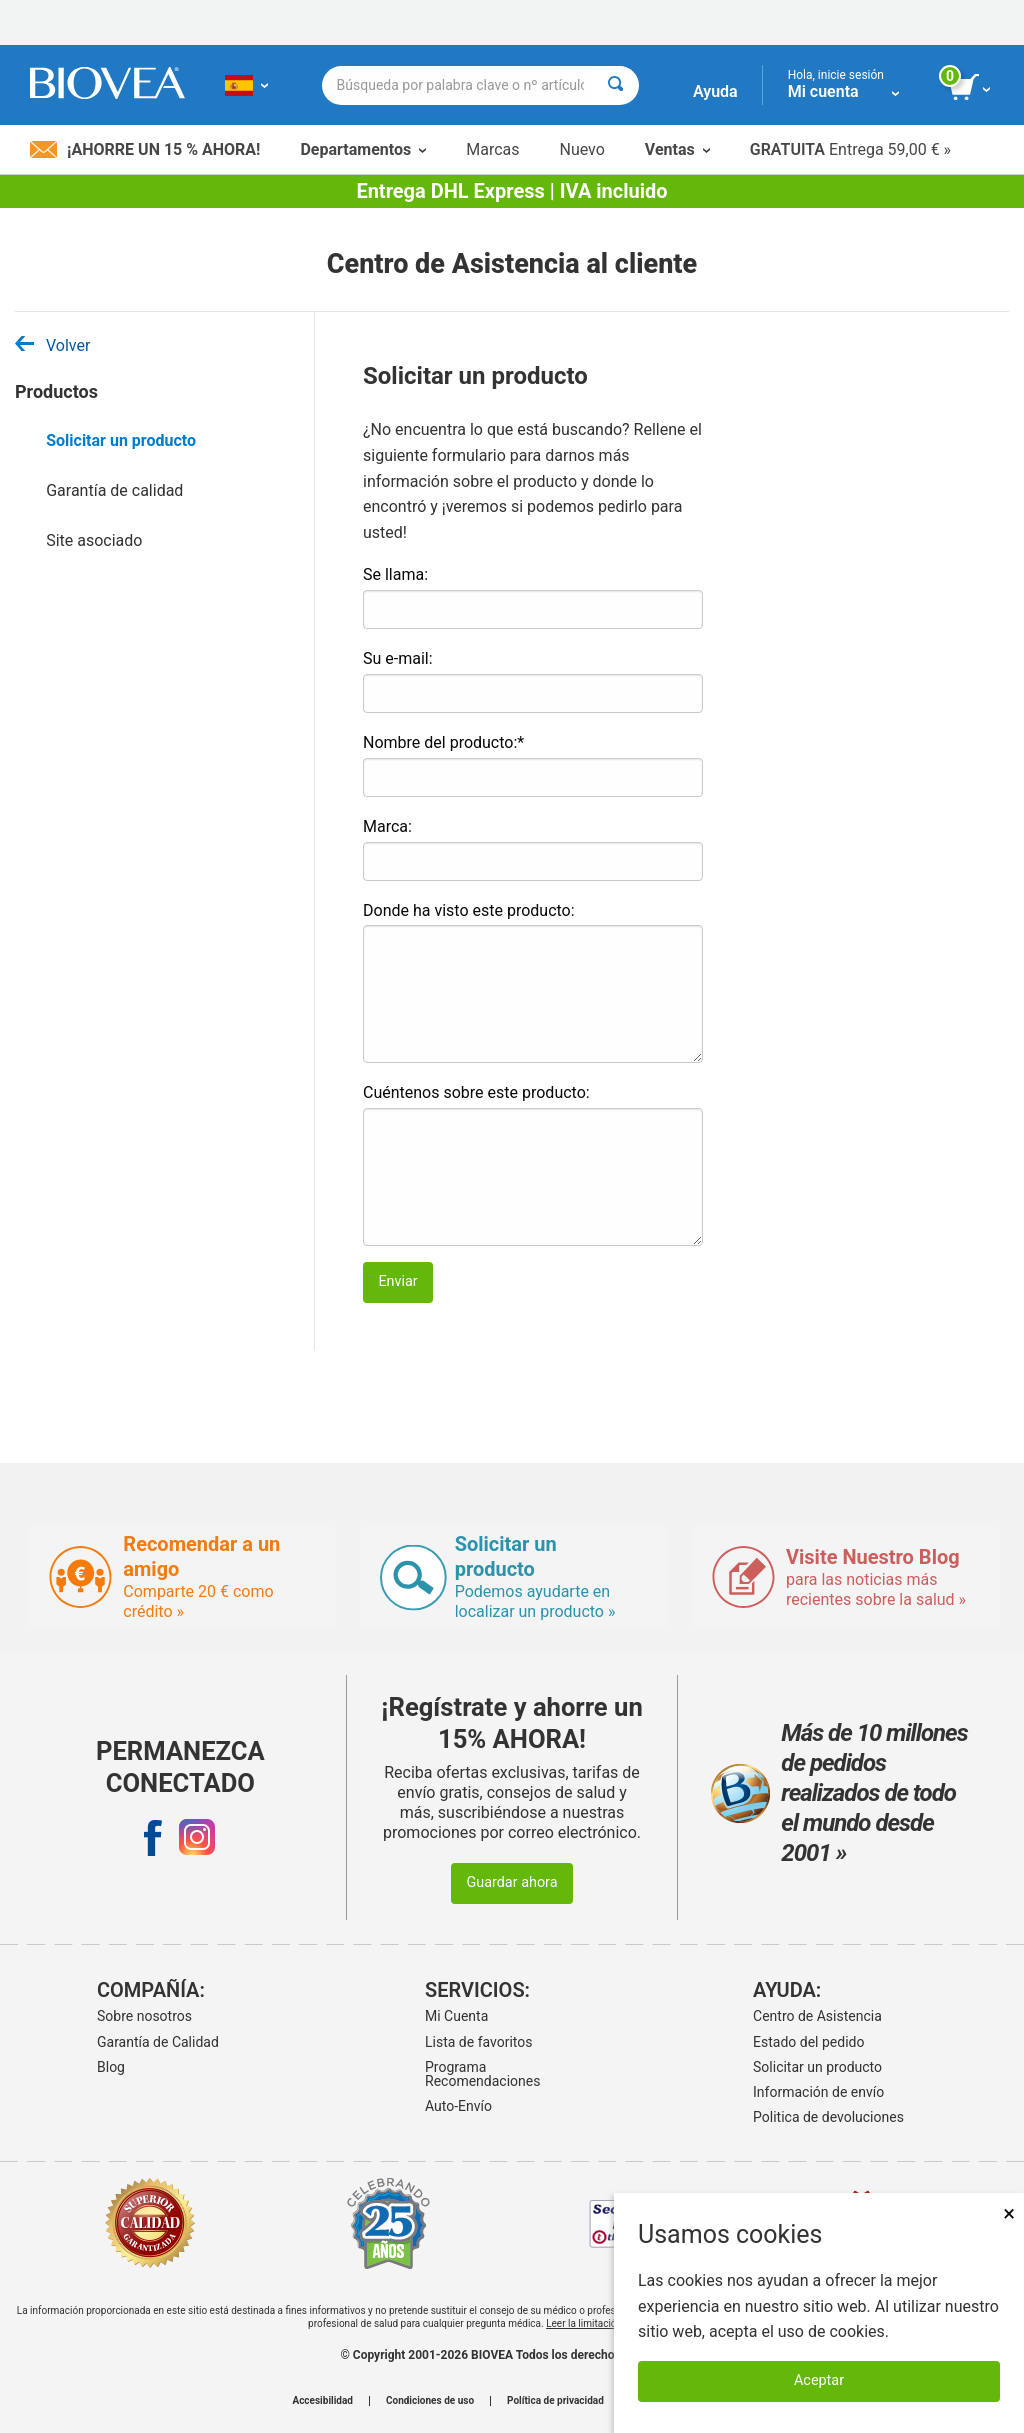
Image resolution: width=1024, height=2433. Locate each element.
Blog (111, 2067)
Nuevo (581, 149)
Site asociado (94, 540)
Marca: (387, 826)
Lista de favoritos (478, 2042)
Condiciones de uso (430, 2401)
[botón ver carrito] (971, 88)
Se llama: (395, 574)
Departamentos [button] (363, 149)
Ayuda (715, 91)
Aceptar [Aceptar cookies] (819, 2380)
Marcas (492, 149)
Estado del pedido (808, 2042)
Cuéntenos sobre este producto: (476, 1092)
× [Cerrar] (1009, 2213)
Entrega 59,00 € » (850, 149)
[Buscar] (615, 85)
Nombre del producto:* (443, 742)
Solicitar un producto (121, 440)
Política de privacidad (555, 2401)
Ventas (677, 149)
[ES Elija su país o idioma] (246, 85)
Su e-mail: (398, 658)
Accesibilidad (322, 2401)
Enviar (397, 1281)
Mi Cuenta (456, 2016)
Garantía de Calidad (158, 2042)
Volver (52, 345)
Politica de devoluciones (828, 2117)
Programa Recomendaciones (482, 2074)
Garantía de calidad (114, 490)
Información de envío (818, 2092)
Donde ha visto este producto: (469, 910)
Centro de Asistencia (817, 2016)
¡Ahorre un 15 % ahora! (145, 149)
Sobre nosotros (144, 2016)
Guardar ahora (511, 1882)
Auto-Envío (458, 2106)
